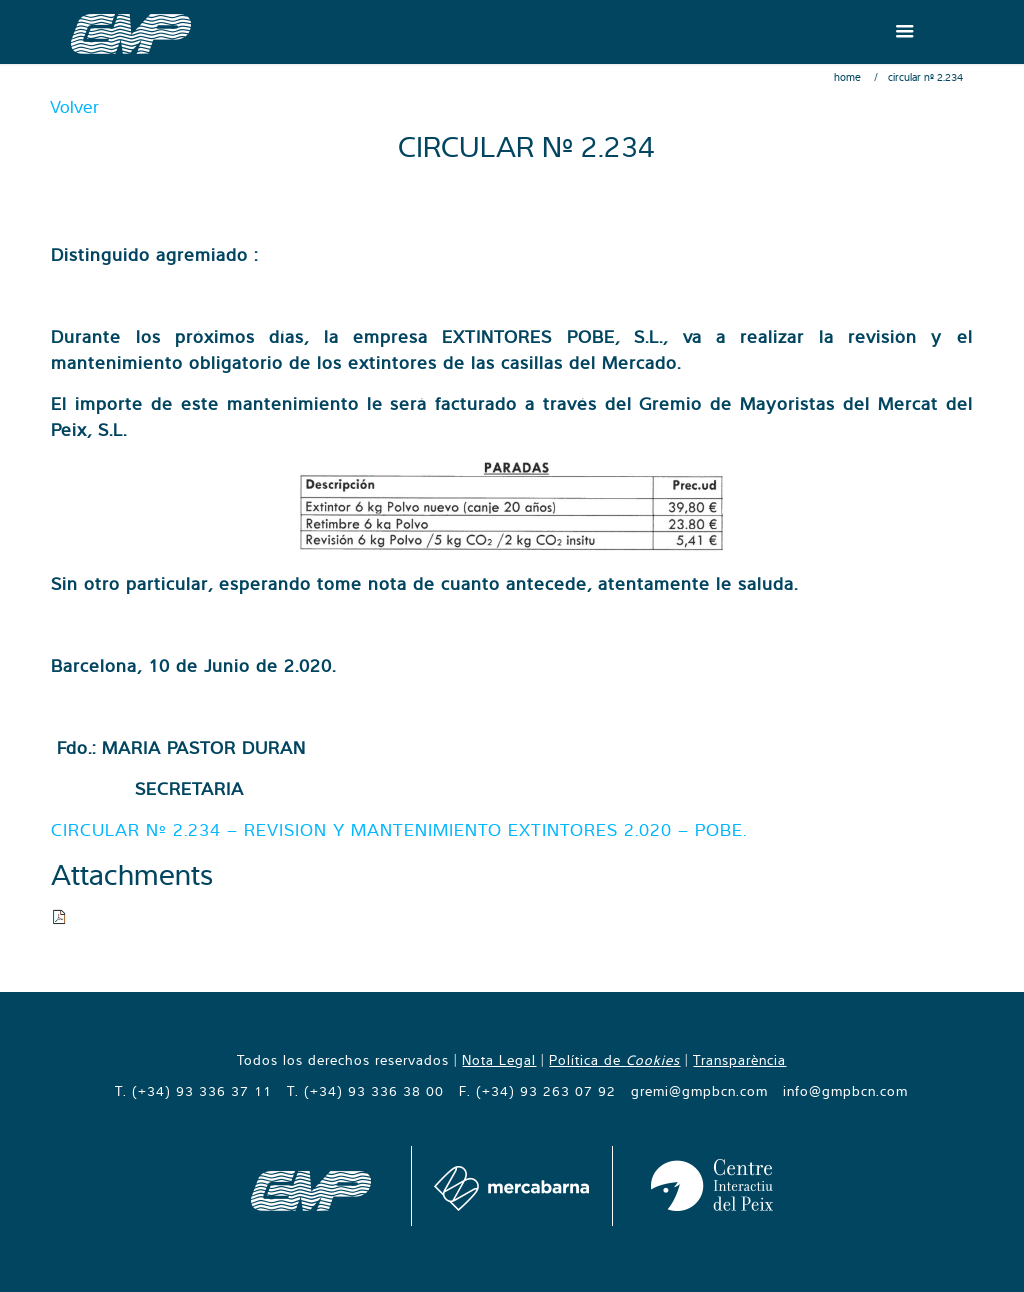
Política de (614, 1060)
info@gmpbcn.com (845, 1091)
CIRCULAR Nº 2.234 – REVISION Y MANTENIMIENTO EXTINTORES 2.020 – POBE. (399, 829)
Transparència (739, 1060)
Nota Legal (499, 1060)
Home (847, 77)
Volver (74, 106)
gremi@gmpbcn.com (699, 1091)
